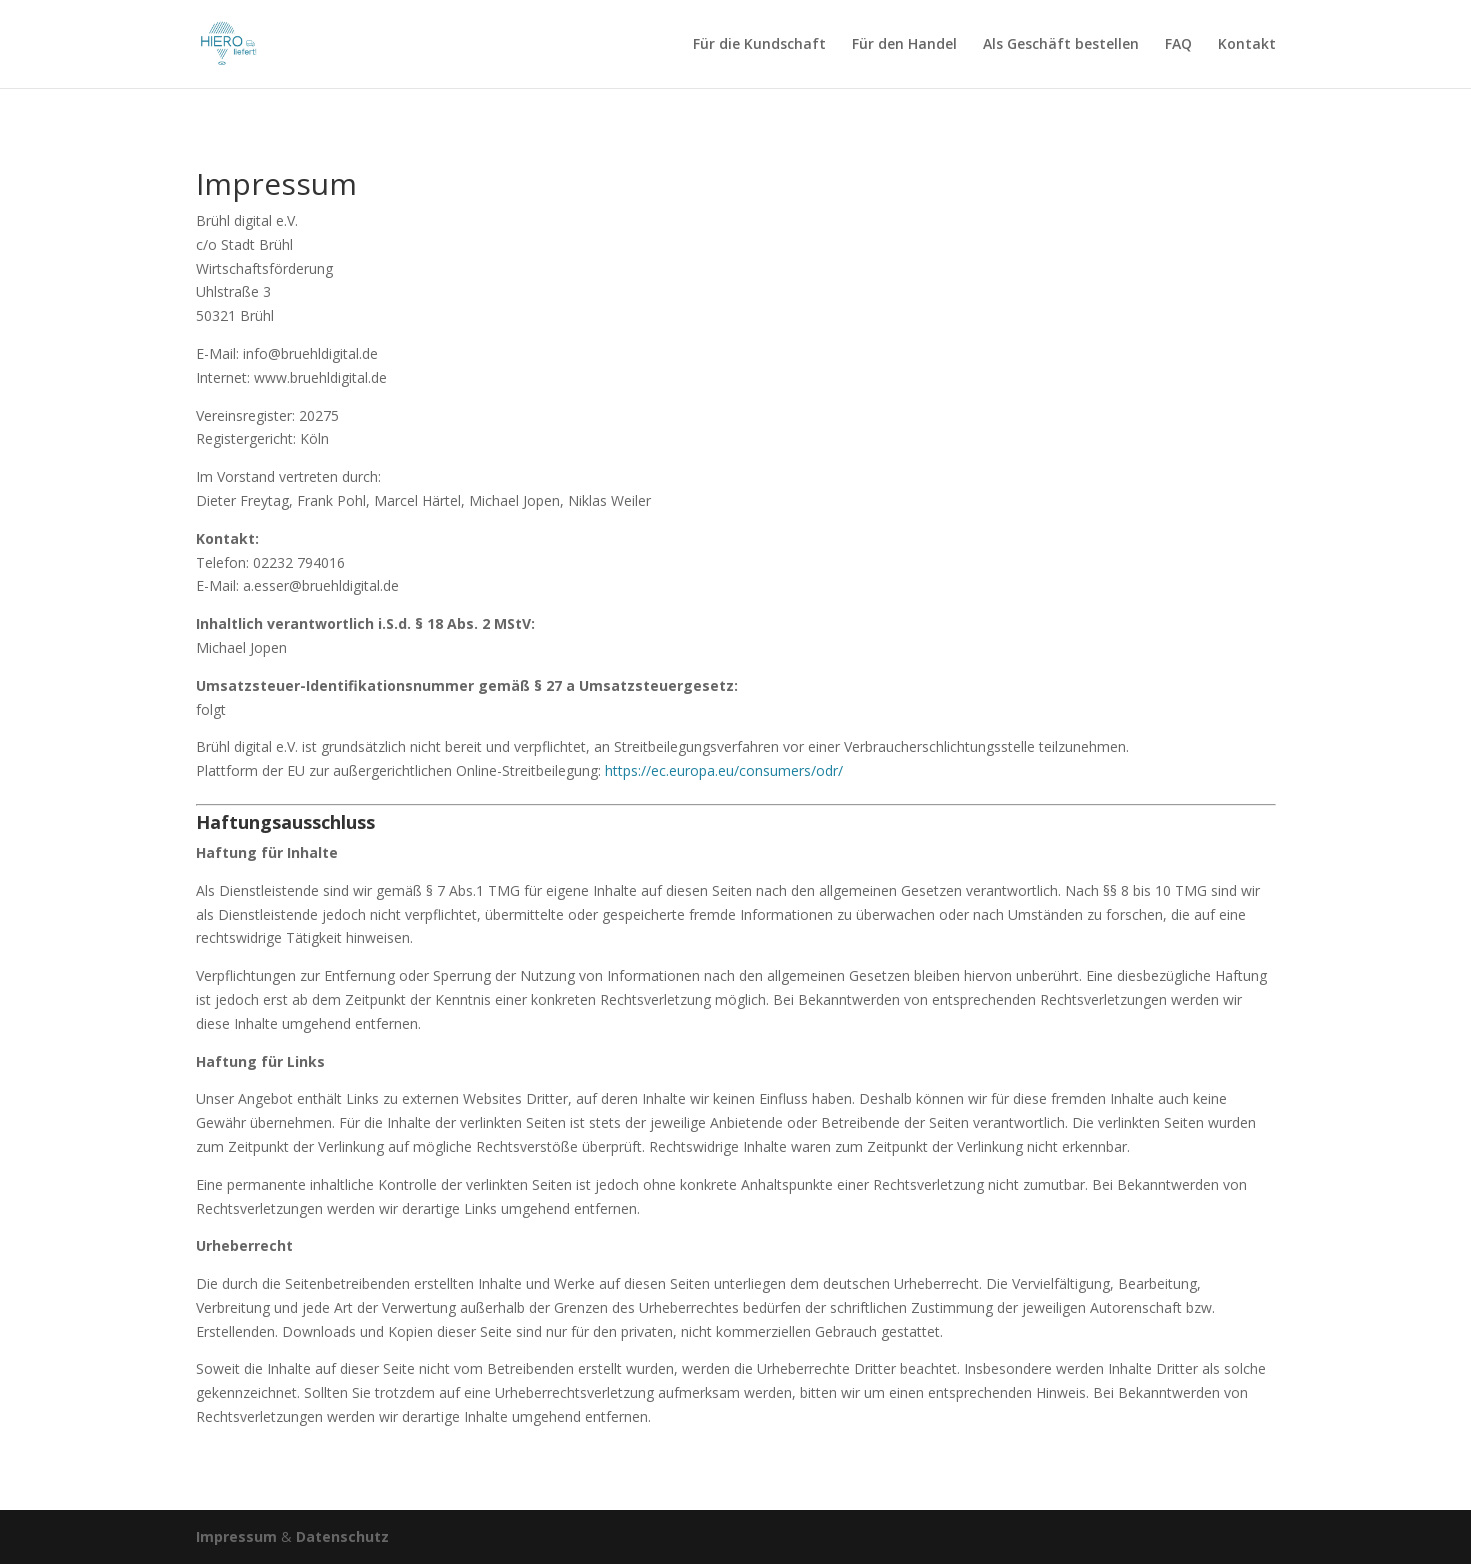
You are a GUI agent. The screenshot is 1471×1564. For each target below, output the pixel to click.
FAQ (1178, 45)
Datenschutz (342, 1536)
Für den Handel (904, 45)
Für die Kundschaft (759, 45)
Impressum (236, 1536)
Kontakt (1247, 45)
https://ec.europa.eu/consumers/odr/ (722, 770)
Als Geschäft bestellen (1061, 45)
